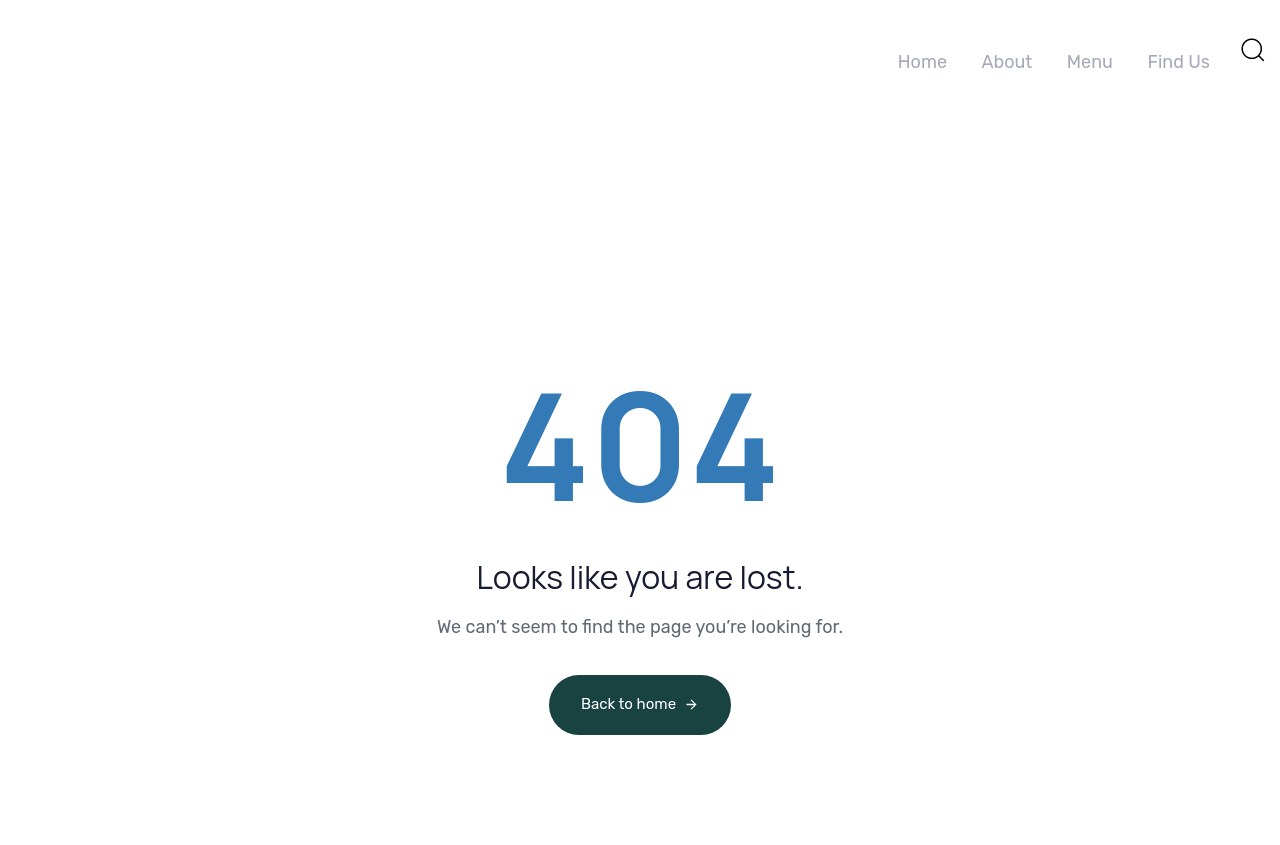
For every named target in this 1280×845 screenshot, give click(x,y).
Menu (1090, 62)
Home (922, 62)
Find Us (1178, 62)
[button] (1252, 49)
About (1006, 62)
